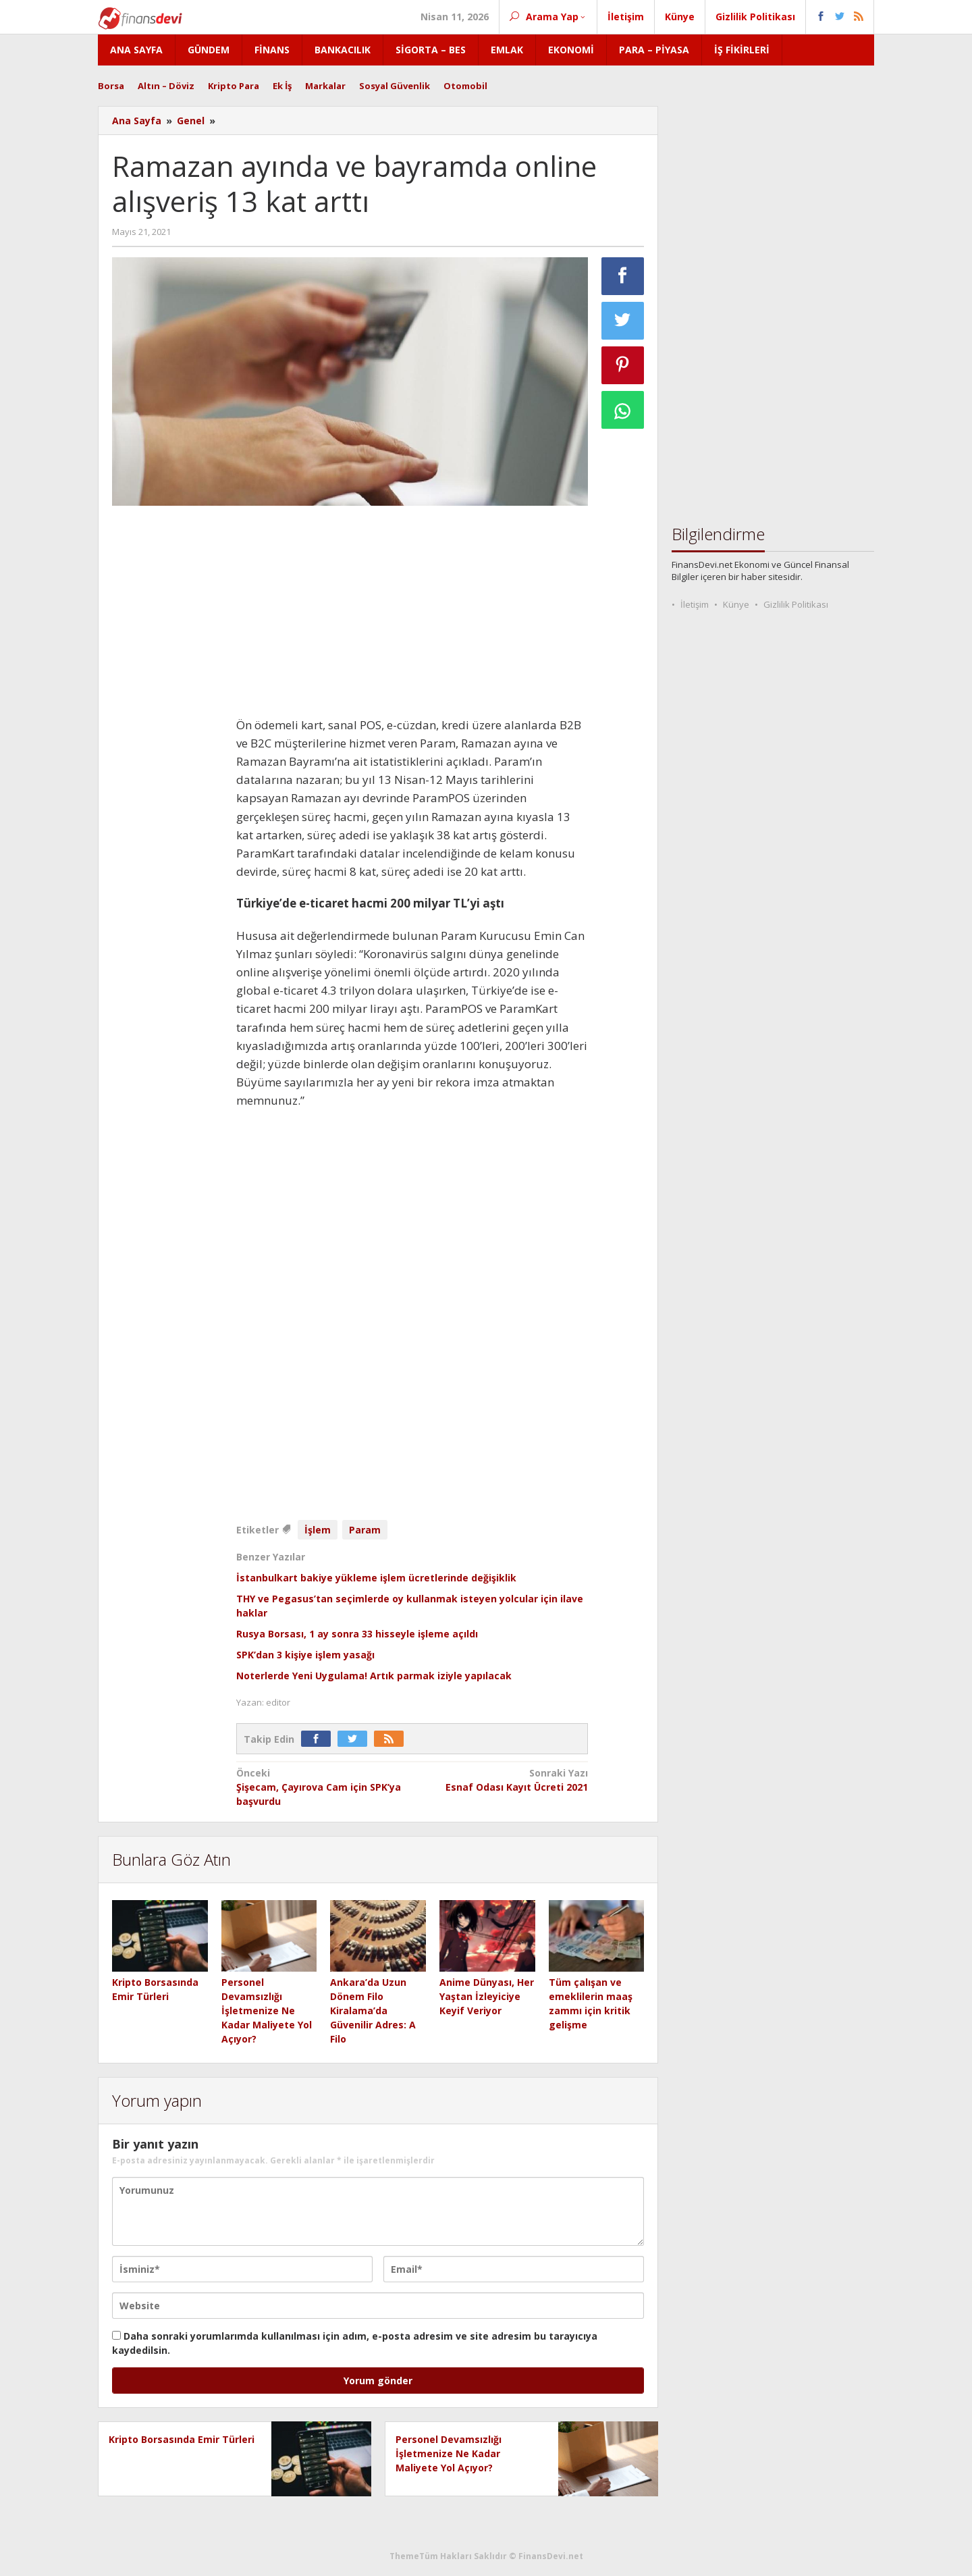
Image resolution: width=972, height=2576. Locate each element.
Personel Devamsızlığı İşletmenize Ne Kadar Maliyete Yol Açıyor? (266, 2010)
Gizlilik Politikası (795, 604)
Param (365, 1529)
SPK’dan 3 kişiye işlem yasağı (305, 1654)
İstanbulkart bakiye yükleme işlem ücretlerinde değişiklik (376, 1577)
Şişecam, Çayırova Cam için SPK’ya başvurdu (320, 1787)
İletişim (694, 604)
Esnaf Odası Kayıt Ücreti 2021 (503, 1779)
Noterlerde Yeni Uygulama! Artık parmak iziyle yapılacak (374, 1675)
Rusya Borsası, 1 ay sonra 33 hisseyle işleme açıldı (357, 1633)
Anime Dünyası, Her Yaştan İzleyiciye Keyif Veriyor (486, 1996)
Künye (736, 604)
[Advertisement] (167, 718)
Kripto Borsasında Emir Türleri (181, 2439)
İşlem (317, 1529)
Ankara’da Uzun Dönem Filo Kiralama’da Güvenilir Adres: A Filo (373, 2010)
